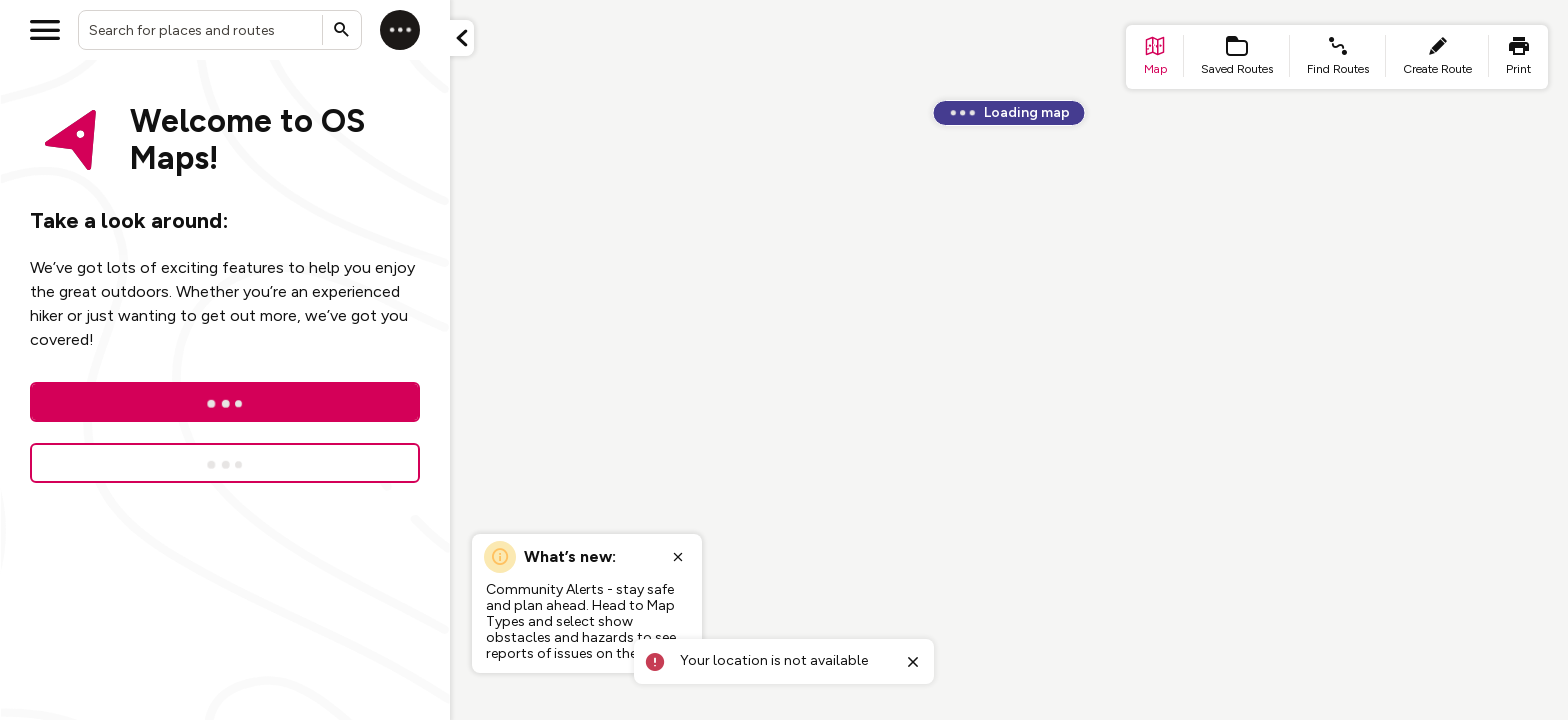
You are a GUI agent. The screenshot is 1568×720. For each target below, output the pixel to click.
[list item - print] (1518, 57)
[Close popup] (678, 557)
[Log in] (400, 30)
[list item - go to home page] (1155, 57)
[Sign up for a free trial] (225, 463)
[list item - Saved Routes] (1237, 57)
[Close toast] (913, 662)
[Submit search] (342, 30)
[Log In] (225, 402)
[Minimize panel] (462, 38)
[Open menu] (45, 30)
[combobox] (220, 30)
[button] (462, 38)
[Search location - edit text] (220, 30)
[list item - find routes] (1338, 57)
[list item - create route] (1437, 57)
